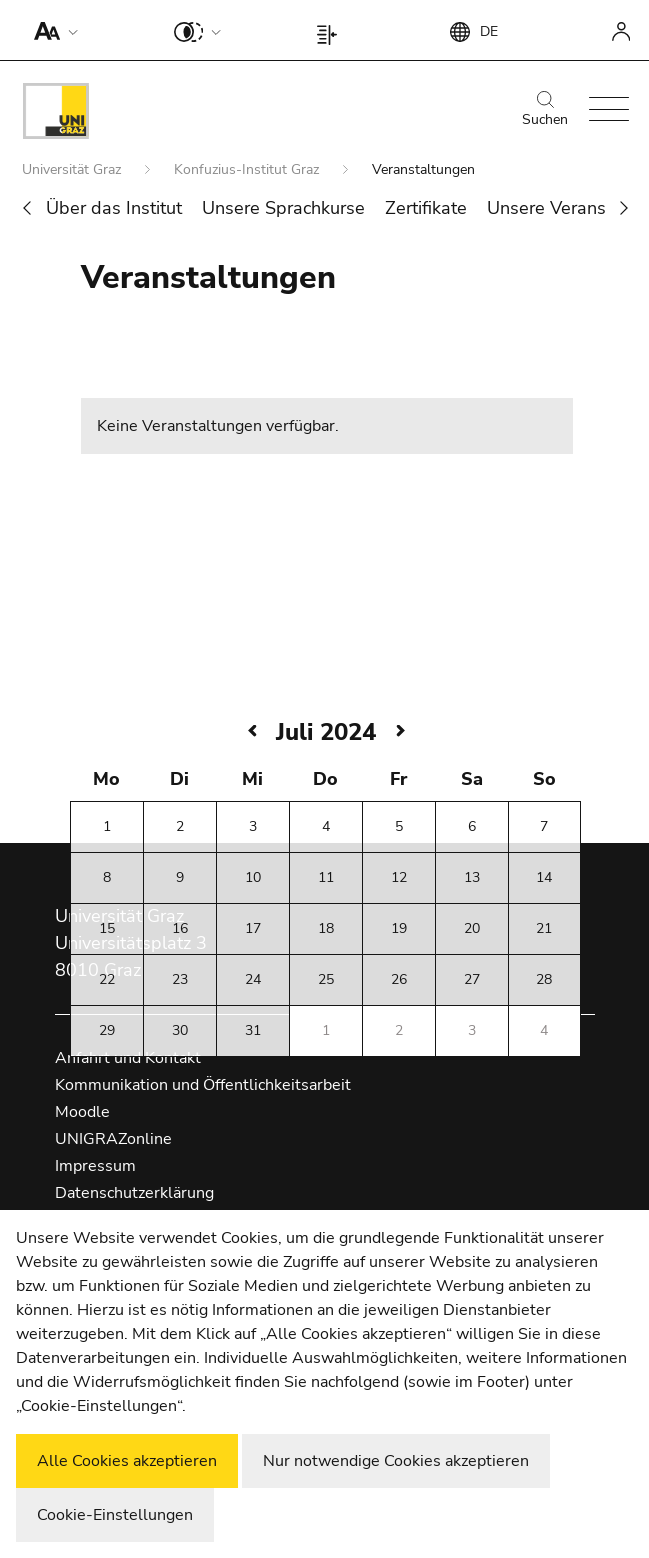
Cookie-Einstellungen (115, 1515)
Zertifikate (426, 208)
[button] (51, 30)
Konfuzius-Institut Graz (248, 169)
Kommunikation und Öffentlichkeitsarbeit (203, 1085)
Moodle (82, 1112)
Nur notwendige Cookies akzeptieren (396, 1461)
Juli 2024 (326, 732)
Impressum (95, 1166)
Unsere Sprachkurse (283, 208)
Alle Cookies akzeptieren (127, 1461)
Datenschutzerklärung (134, 1193)
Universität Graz (73, 169)
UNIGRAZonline (113, 1139)
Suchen (545, 110)
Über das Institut (114, 208)
